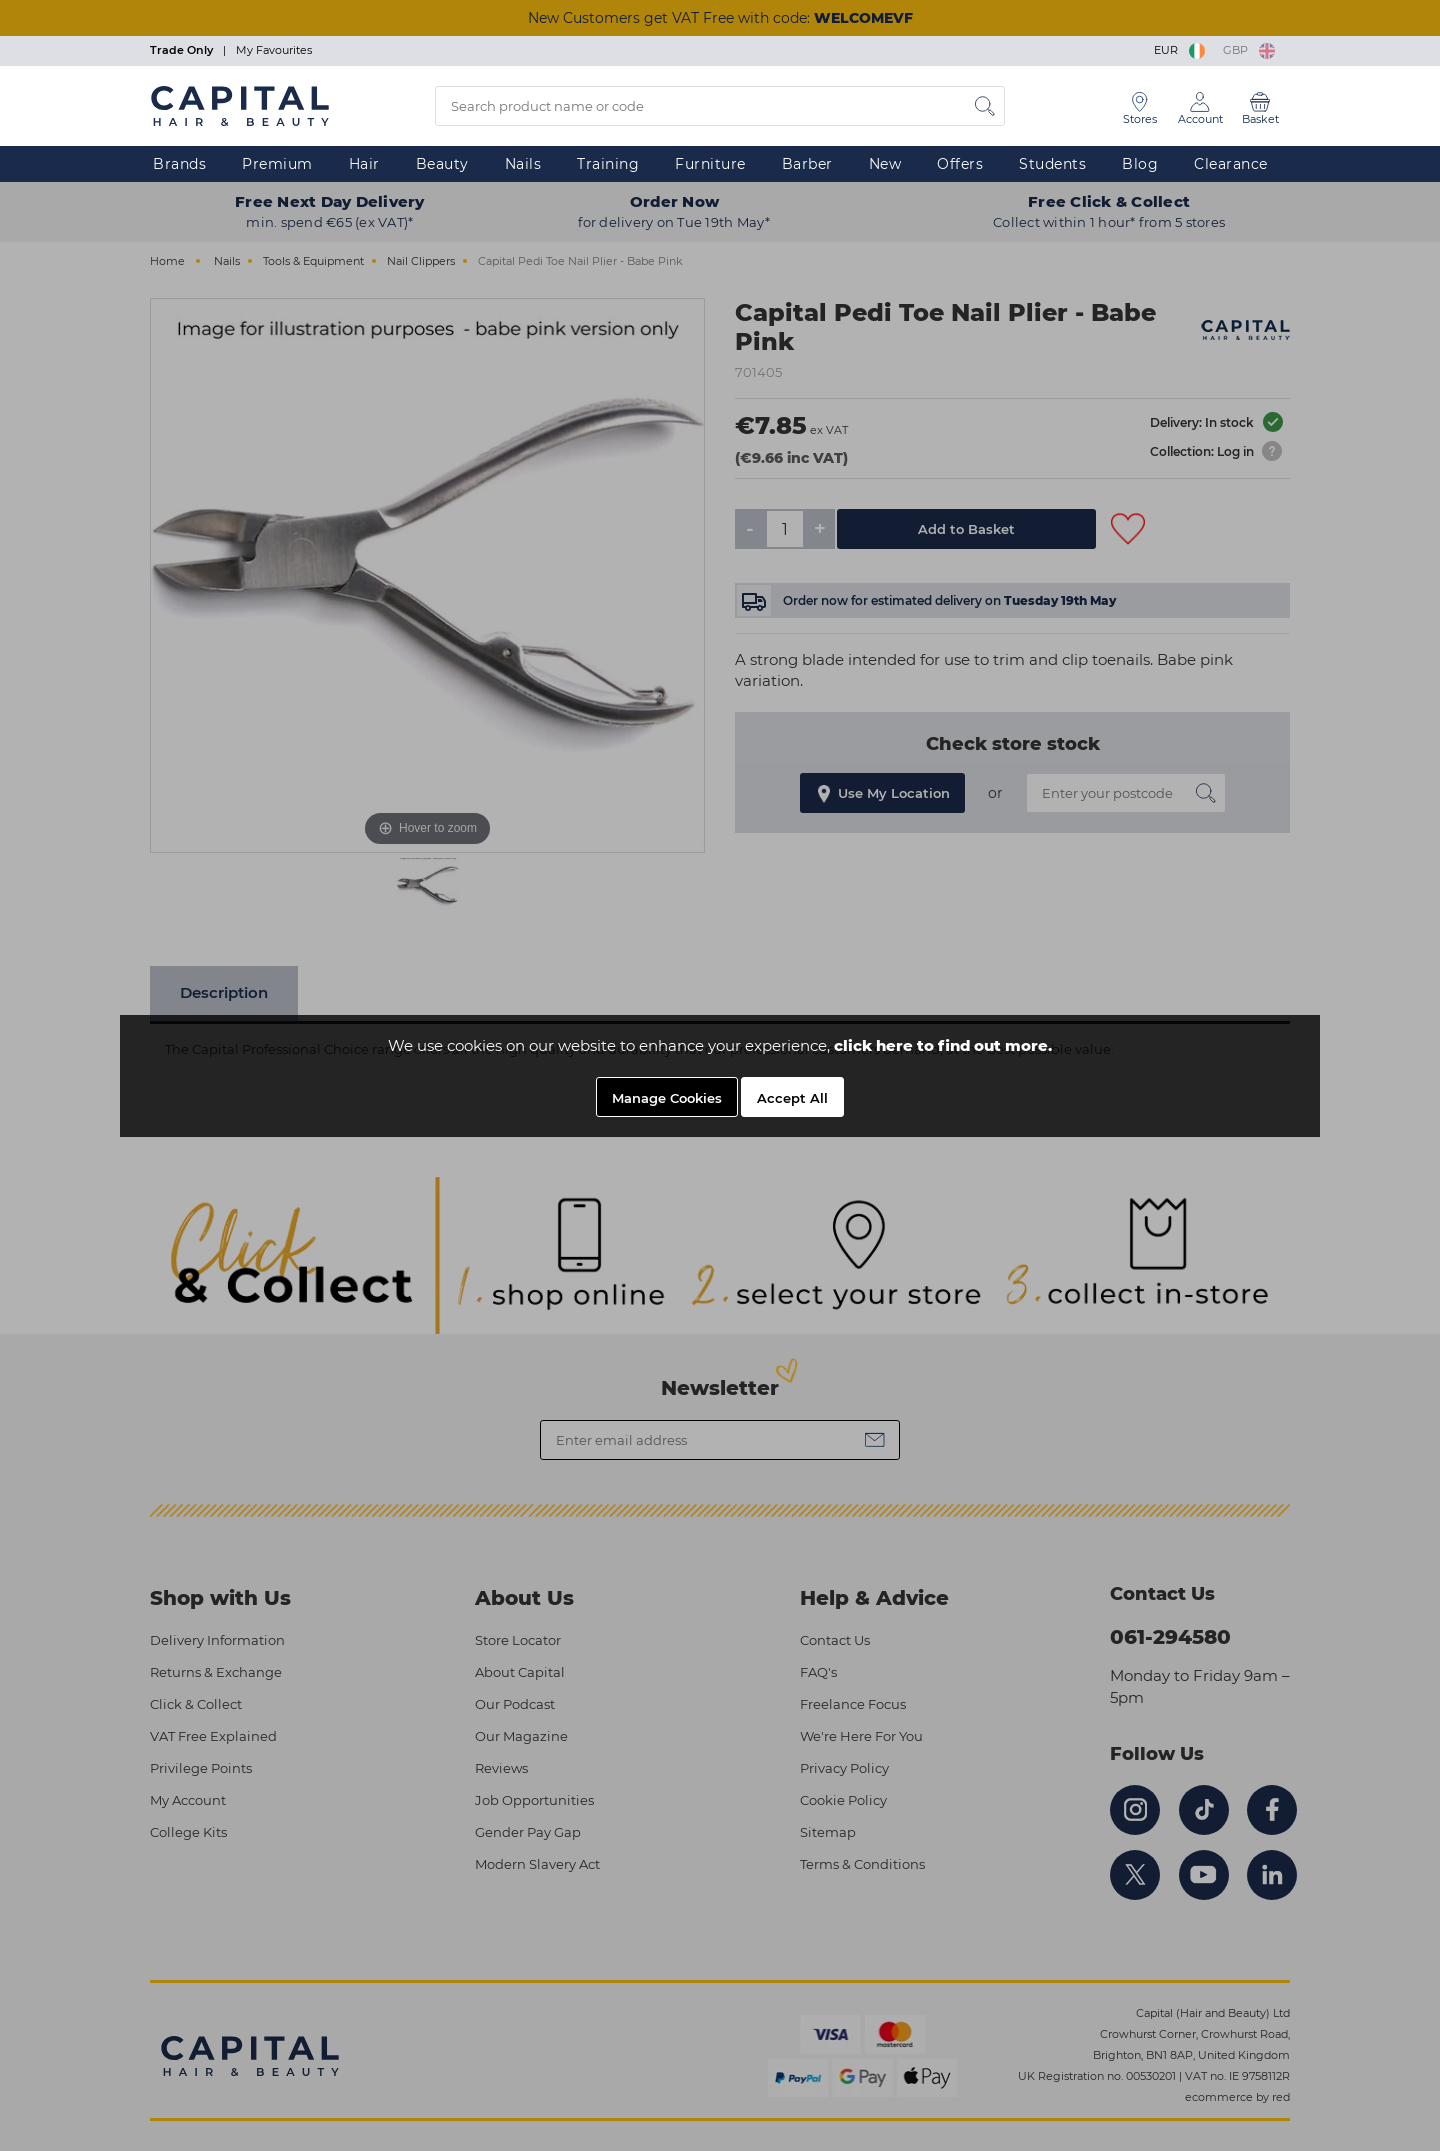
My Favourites (274, 50)
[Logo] (240, 105)
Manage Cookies (667, 1098)
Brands (179, 164)
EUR (1181, 50)
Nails (523, 164)
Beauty (442, 164)
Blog (1140, 164)
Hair (364, 164)
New (885, 164)
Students (1052, 164)
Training (608, 164)
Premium (277, 164)
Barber (807, 164)
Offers (960, 164)
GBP (1249, 50)
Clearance (1231, 164)
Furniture (710, 164)
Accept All (792, 1098)
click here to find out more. (943, 1045)
